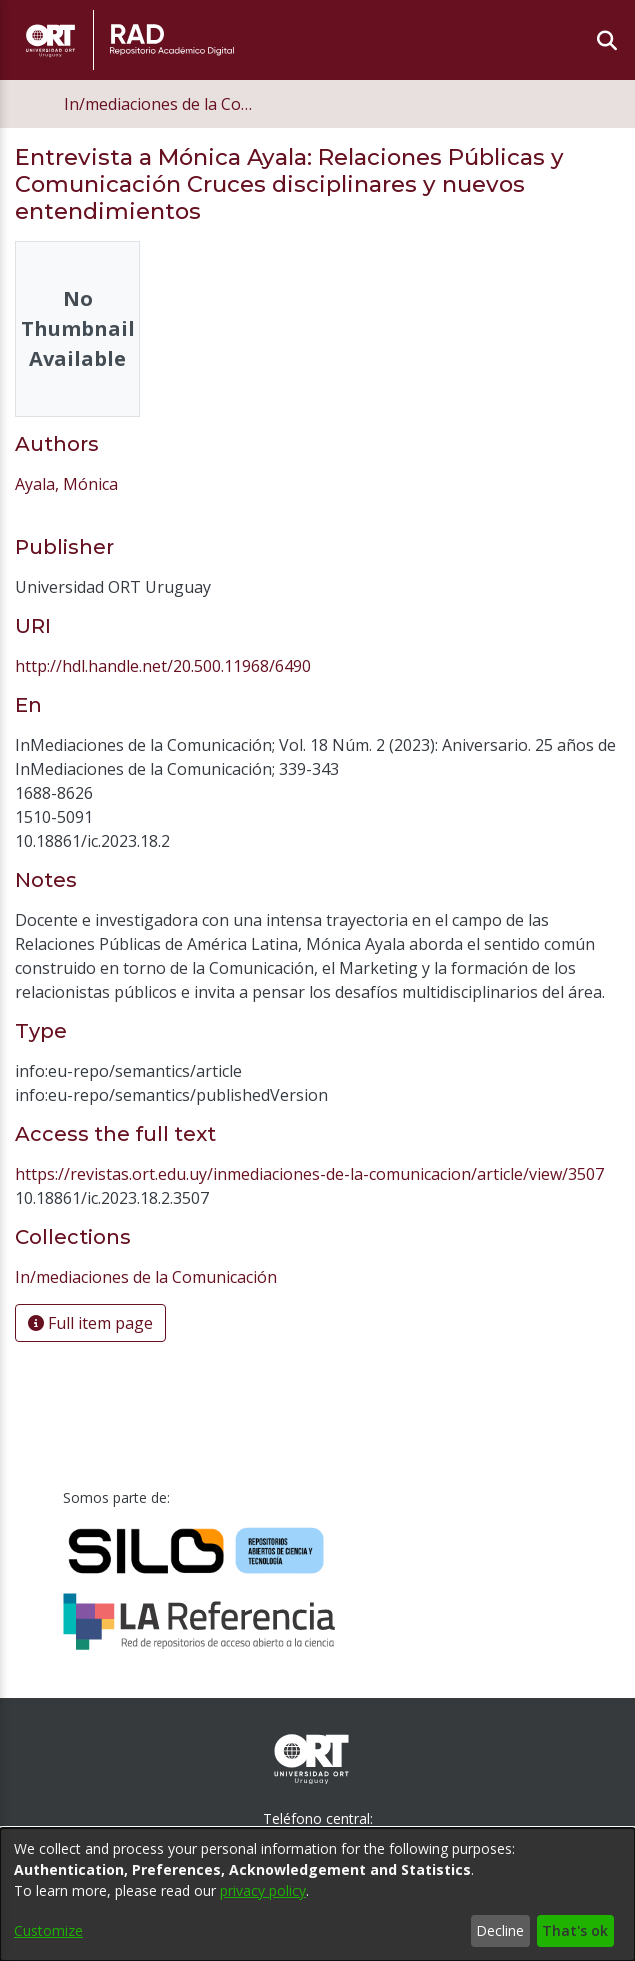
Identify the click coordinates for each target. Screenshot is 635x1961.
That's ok (575, 1930)
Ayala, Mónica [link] (66, 484)
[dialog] (317, 1894)
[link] (146, 1277)
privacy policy (263, 1890)
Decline (500, 1930)
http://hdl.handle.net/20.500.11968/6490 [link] (163, 666)
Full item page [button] (90, 1323)
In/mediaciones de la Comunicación (164, 104)
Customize (48, 1930)
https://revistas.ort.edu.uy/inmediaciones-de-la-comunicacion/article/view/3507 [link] (309, 1174)
